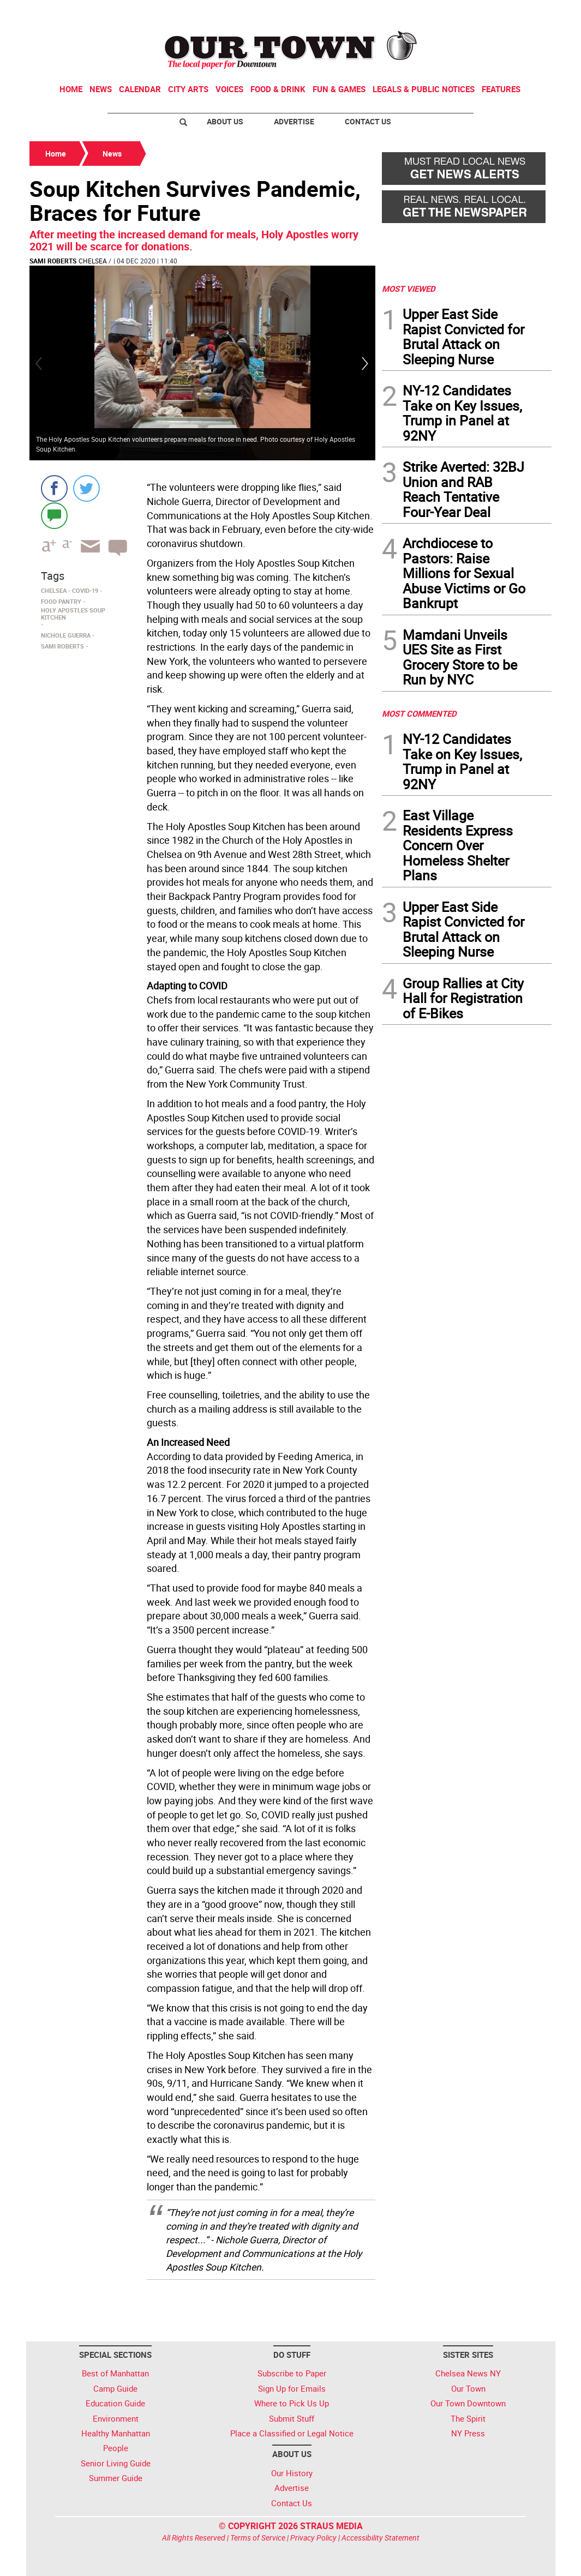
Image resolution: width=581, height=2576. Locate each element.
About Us (225, 121)
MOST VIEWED (408, 288)
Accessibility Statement (381, 2537)
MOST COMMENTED (419, 713)
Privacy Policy (313, 2537)
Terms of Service (257, 2537)
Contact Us (368, 121)
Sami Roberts (52, 260)
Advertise (294, 121)
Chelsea (93, 260)
